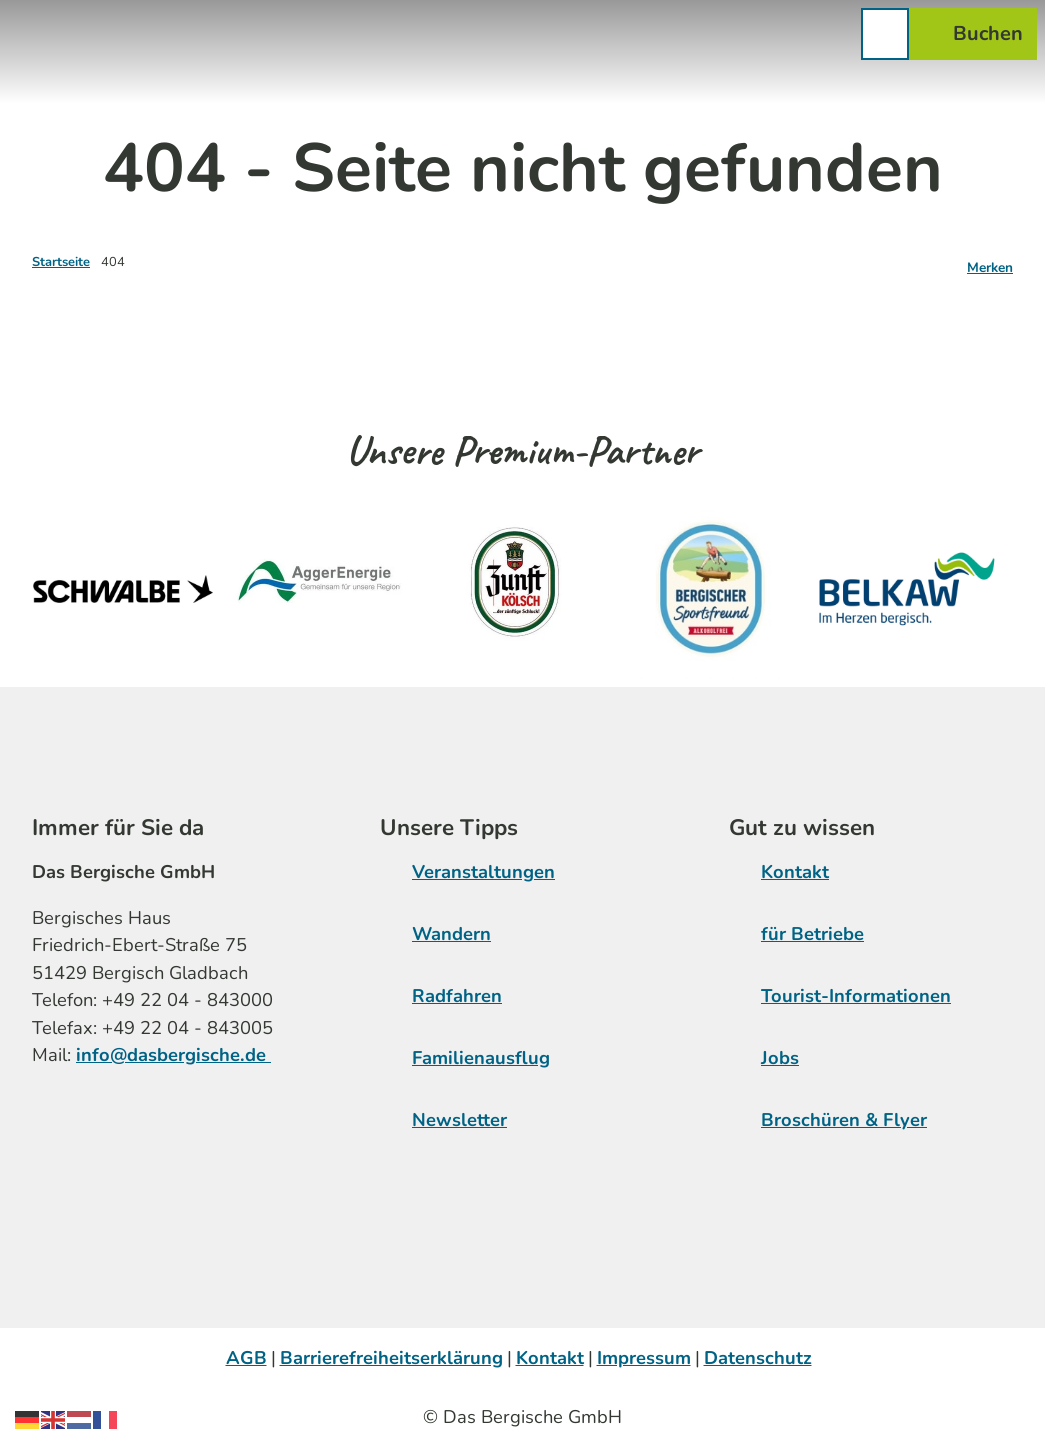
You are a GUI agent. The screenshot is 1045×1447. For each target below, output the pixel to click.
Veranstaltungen (483, 871)
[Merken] (990, 262)
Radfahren (457, 995)
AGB (246, 1357)
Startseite (61, 262)
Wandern (451, 933)
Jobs (780, 1057)
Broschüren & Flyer (844, 1119)
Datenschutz (758, 1357)
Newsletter (459, 1119)
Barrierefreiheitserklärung (391, 1357)
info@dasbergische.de (173, 1055)
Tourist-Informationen (856, 995)
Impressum (644, 1357)
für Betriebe (812, 933)
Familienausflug (481, 1057)
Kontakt (795, 871)
